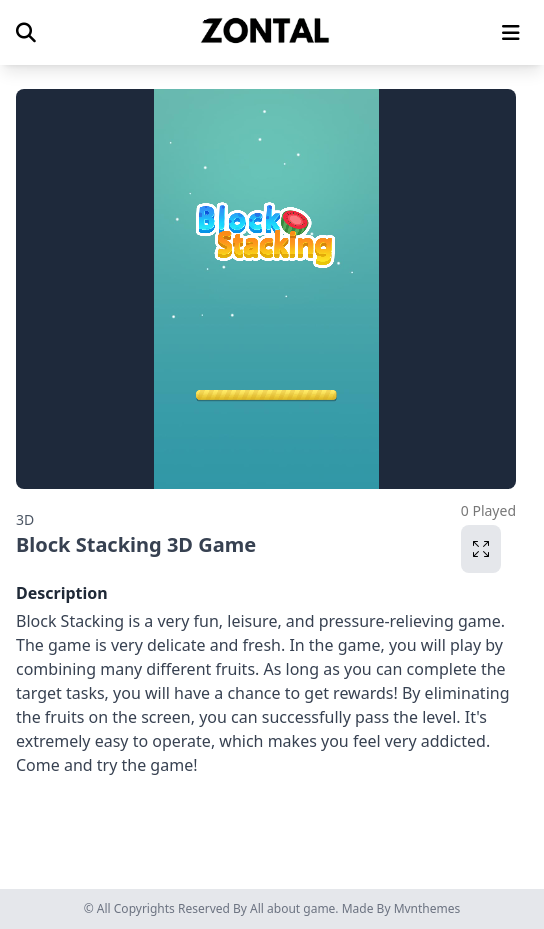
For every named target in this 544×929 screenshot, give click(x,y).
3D (25, 519)
